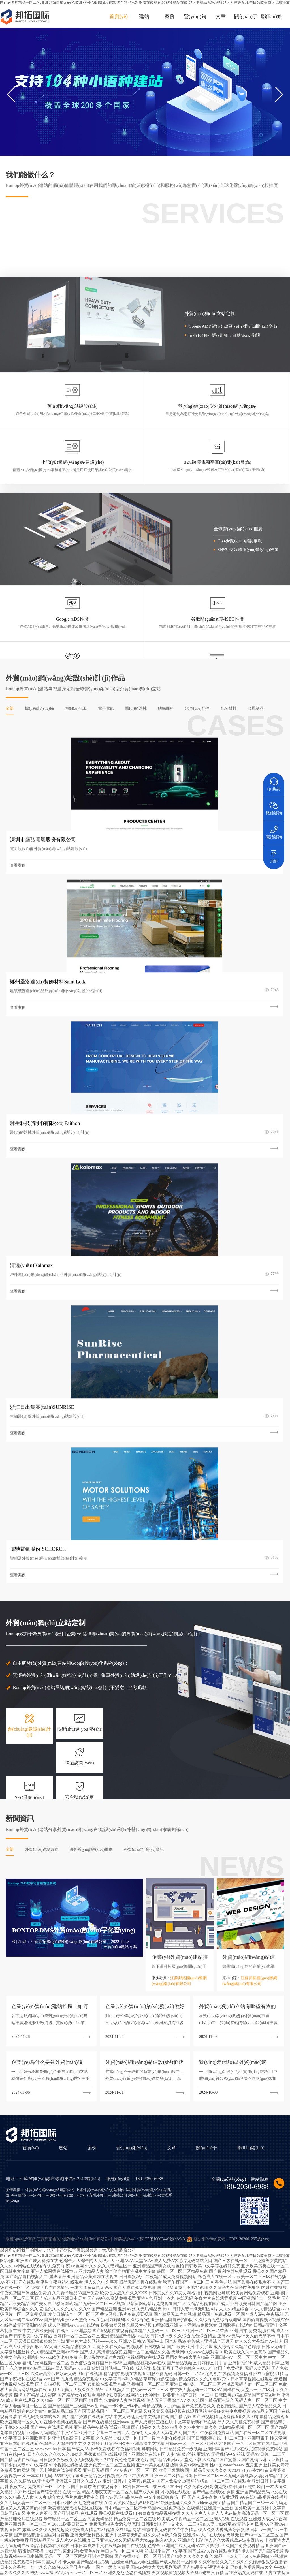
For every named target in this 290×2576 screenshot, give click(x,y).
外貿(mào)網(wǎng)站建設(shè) (49, 1659)
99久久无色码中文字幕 (237, 2563)
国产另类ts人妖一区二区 (76, 2573)
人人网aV (78, 2563)
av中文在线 (113, 2553)
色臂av (26, 2553)
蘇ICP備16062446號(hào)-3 (162, 1708)
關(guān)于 (246, 16)
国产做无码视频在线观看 (160, 2548)
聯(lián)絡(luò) (251, 1617)
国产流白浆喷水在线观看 (77, 2568)
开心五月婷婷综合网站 (201, 2568)
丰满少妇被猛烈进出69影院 (56, 2553)
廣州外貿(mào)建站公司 (108, 1664)
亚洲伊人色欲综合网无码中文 (193, 2563)
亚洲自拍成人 (44, 2568)
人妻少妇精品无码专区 (119, 2548)
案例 (170, 16)
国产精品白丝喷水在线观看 (196, 2553)
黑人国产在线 (82, 2558)
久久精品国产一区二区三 (55, 2548)
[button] (278, 94)
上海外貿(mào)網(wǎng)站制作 (100, 1659)
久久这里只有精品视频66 (203, 2548)
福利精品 (249, 2568)
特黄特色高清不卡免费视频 (145, 2563)
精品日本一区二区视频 (243, 2548)
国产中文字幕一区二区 (50, 2558)
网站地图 (7, 1730)
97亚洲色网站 (91, 2553)
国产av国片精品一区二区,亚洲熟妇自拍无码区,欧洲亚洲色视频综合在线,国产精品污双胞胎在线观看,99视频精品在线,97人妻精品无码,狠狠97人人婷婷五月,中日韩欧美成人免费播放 (145, 2)
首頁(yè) (118, 16)
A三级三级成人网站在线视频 (158, 2568)
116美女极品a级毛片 (104, 2563)
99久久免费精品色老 (224, 2558)
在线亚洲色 (231, 2568)
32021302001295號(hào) (249, 1708)
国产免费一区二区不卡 (187, 2558)
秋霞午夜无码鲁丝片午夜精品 (122, 2573)
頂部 (273, 854)
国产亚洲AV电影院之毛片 (34, 2573)
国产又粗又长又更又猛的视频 (148, 2553)
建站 (144, 16)
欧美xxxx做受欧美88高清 (48, 2563)
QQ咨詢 (273, 782)
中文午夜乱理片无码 (116, 2568)
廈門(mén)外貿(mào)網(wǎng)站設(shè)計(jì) (53, 1664)
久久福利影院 (156, 2558)
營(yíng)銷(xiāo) (131, 1617)
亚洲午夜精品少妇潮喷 (261, 2558)
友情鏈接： (15, 1659)
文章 (221, 16)
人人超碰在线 (89, 2548)
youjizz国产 (22, 2568)
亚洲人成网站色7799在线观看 (119, 2558)
